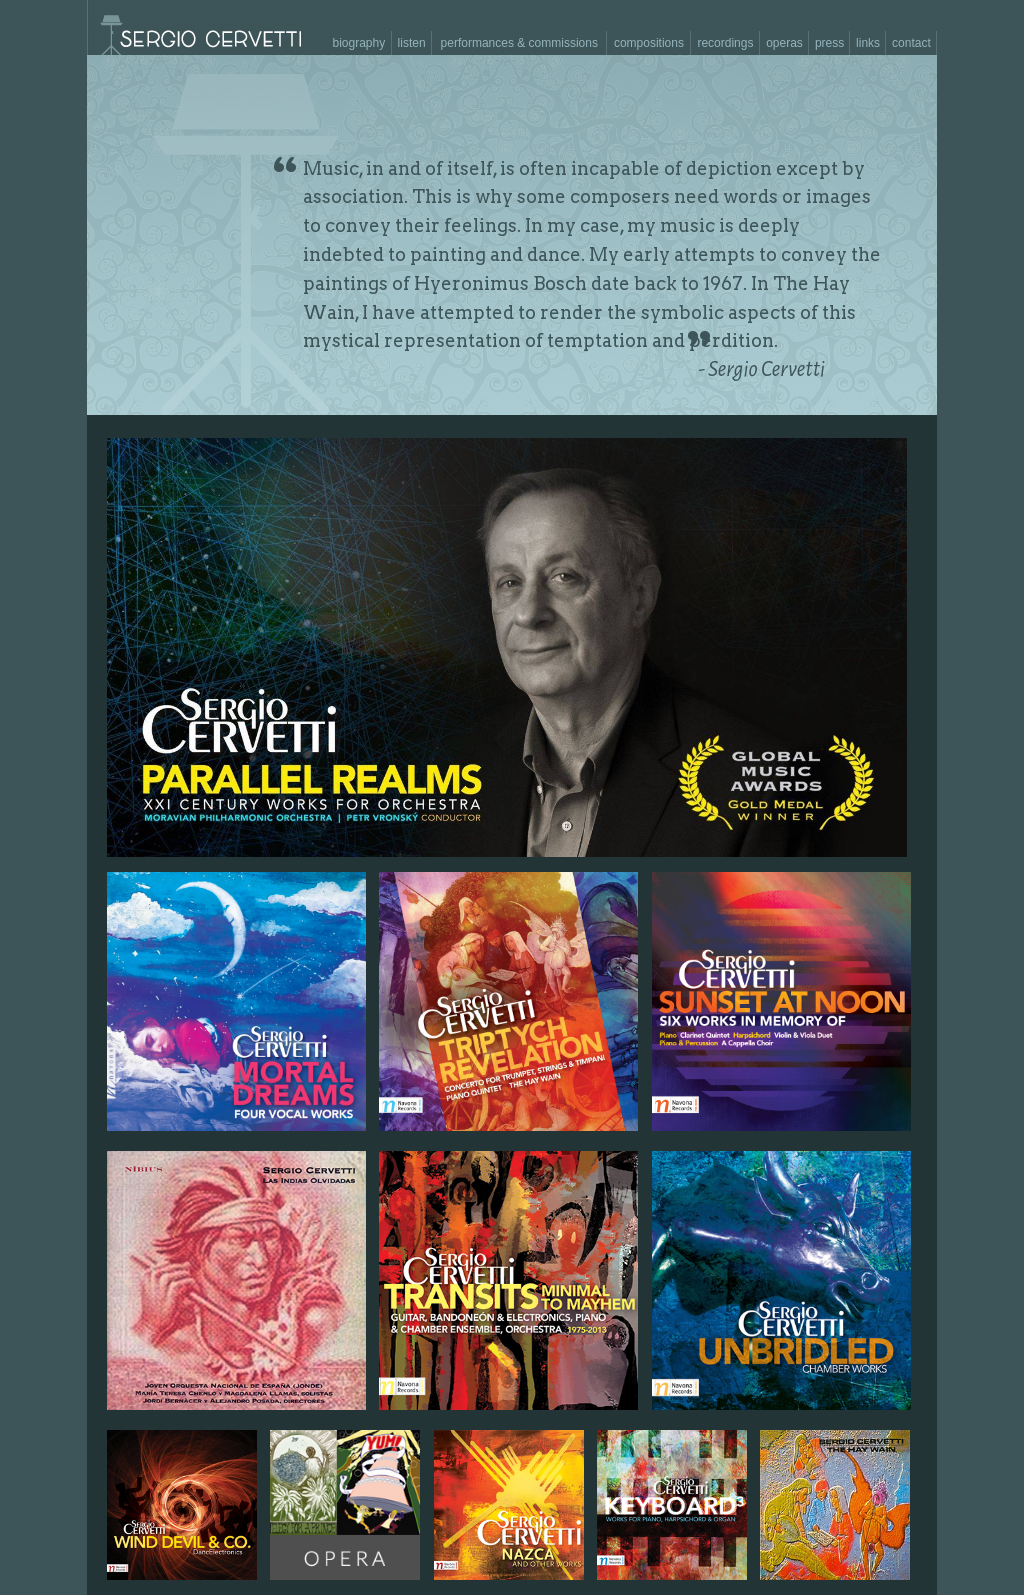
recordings (725, 43)
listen (412, 43)
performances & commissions (519, 43)
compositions (649, 43)
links (868, 43)
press (829, 43)
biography (358, 43)
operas (784, 43)
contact (911, 43)
